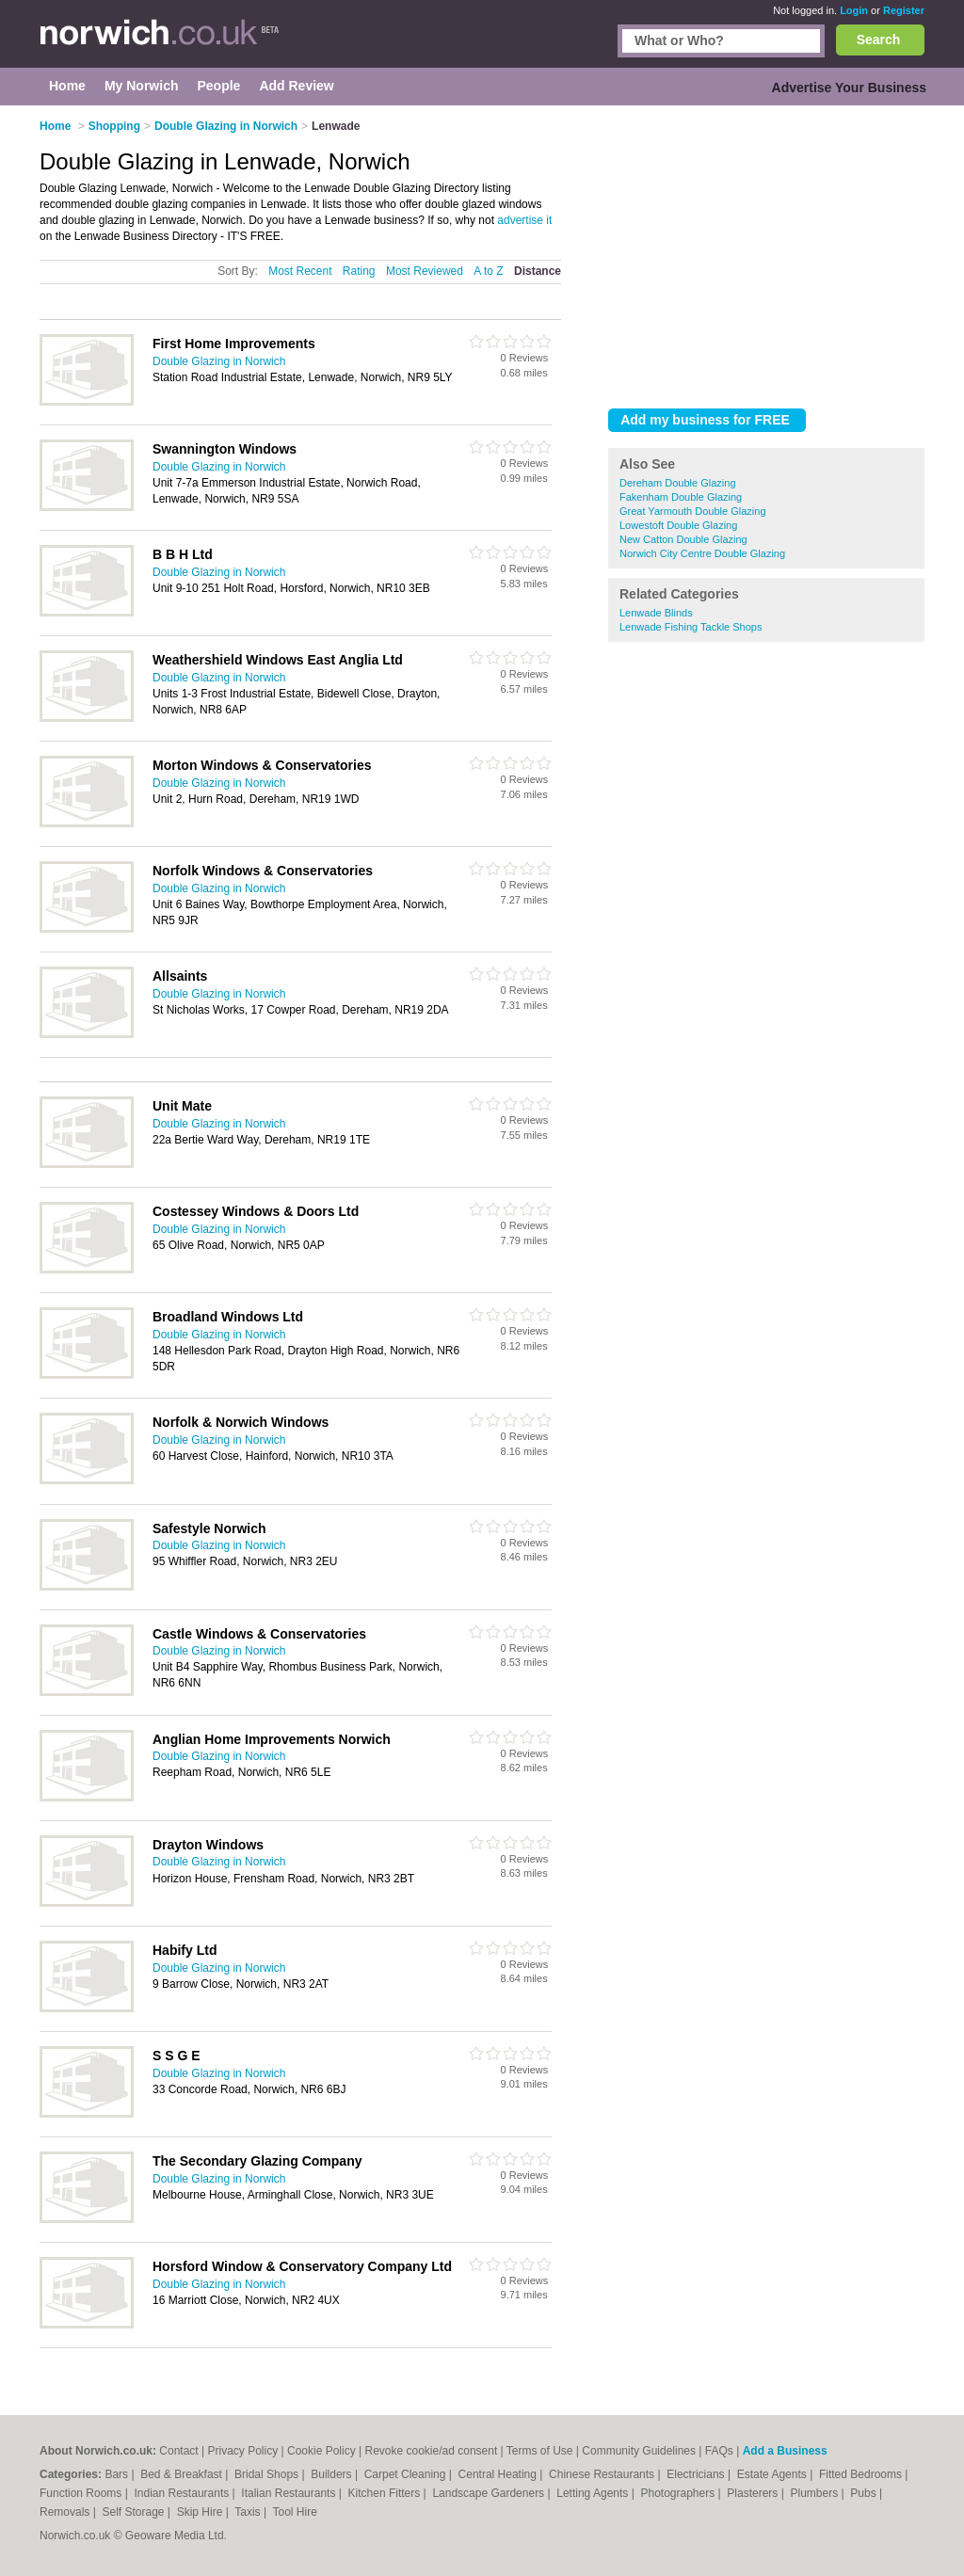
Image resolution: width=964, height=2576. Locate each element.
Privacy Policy (243, 2450)
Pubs (864, 2493)
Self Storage (134, 2512)
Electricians (697, 2474)
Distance (537, 271)
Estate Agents (773, 2474)
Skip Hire (201, 2512)
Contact (178, 2450)
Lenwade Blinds (656, 612)
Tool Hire (295, 2512)
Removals (66, 2512)
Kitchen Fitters (386, 2493)
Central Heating (499, 2474)
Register (903, 10)
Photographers (678, 2493)
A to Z (488, 271)
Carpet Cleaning (406, 2474)
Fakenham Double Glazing (680, 497)
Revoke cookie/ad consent (430, 2450)
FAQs (719, 2450)
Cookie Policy (321, 2450)
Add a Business (785, 2450)
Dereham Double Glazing (677, 482)
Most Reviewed (424, 271)
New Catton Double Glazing (683, 539)
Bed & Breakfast (182, 2474)
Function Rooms (82, 2493)
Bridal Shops (267, 2474)
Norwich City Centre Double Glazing (702, 553)
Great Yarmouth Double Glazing (692, 511)
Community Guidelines (639, 2450)
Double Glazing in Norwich (219, 361)
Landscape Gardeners (489, 2493)
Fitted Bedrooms (862, 2474)
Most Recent (299, 271)
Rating (359, 271)
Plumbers (815, 2493)
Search (879, 39)
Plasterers (753, 2493)
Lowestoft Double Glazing (678, 525)
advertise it (524, 220)
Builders (333, 2474)
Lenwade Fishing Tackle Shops (690, 626)
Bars (117, 2474)
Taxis (249, 2512)
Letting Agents (593, 2493)
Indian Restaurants (184, 2493)
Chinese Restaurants (603, 2474)
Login (854, 10)
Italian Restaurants (289, 2493)
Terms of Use (539, 2450)
